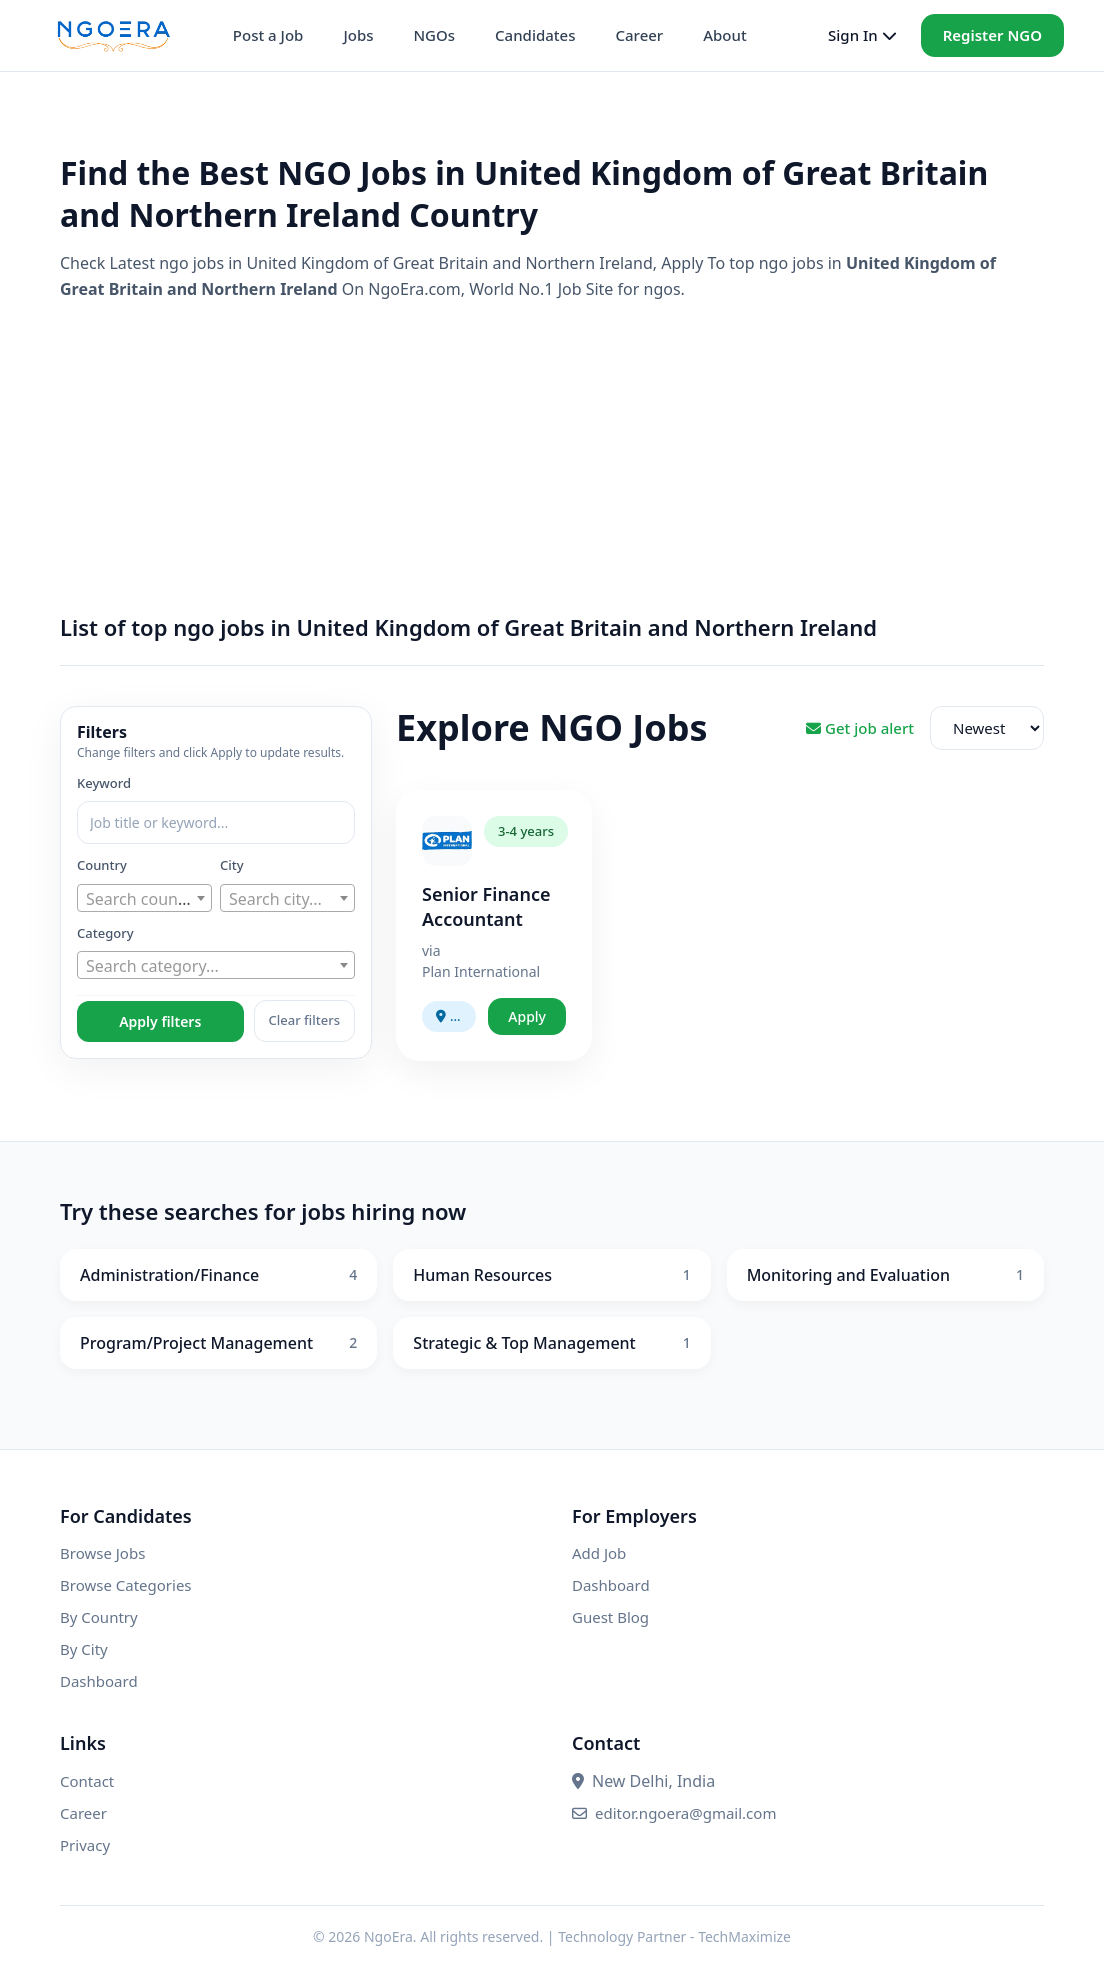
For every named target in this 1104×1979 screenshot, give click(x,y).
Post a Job (268, 35)
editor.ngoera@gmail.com (674, 1813)
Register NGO (992, 35)
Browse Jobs (102, 1553)
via (431, 950)
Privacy (85, 1845)
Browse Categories (126, 1585)
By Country (99, 1617)
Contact (87, 1781)
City (232, 865)
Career (639, 35)
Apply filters (160, 1021)
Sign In (862, 35)
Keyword (104, 783)
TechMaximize (744, 1936)
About (724, 35)
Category (105, 933)
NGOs (434, 35)
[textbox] (144, 899)
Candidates (535, 35)
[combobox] (144, 898)
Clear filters (304, 1020)
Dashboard (99, 1681)
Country (102, 865)
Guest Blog (610, 1617)
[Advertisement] (552, 458)
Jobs (358, 35)
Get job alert (860, 728)
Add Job (599, 1553)
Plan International (481, 971)
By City (84, 1649)
